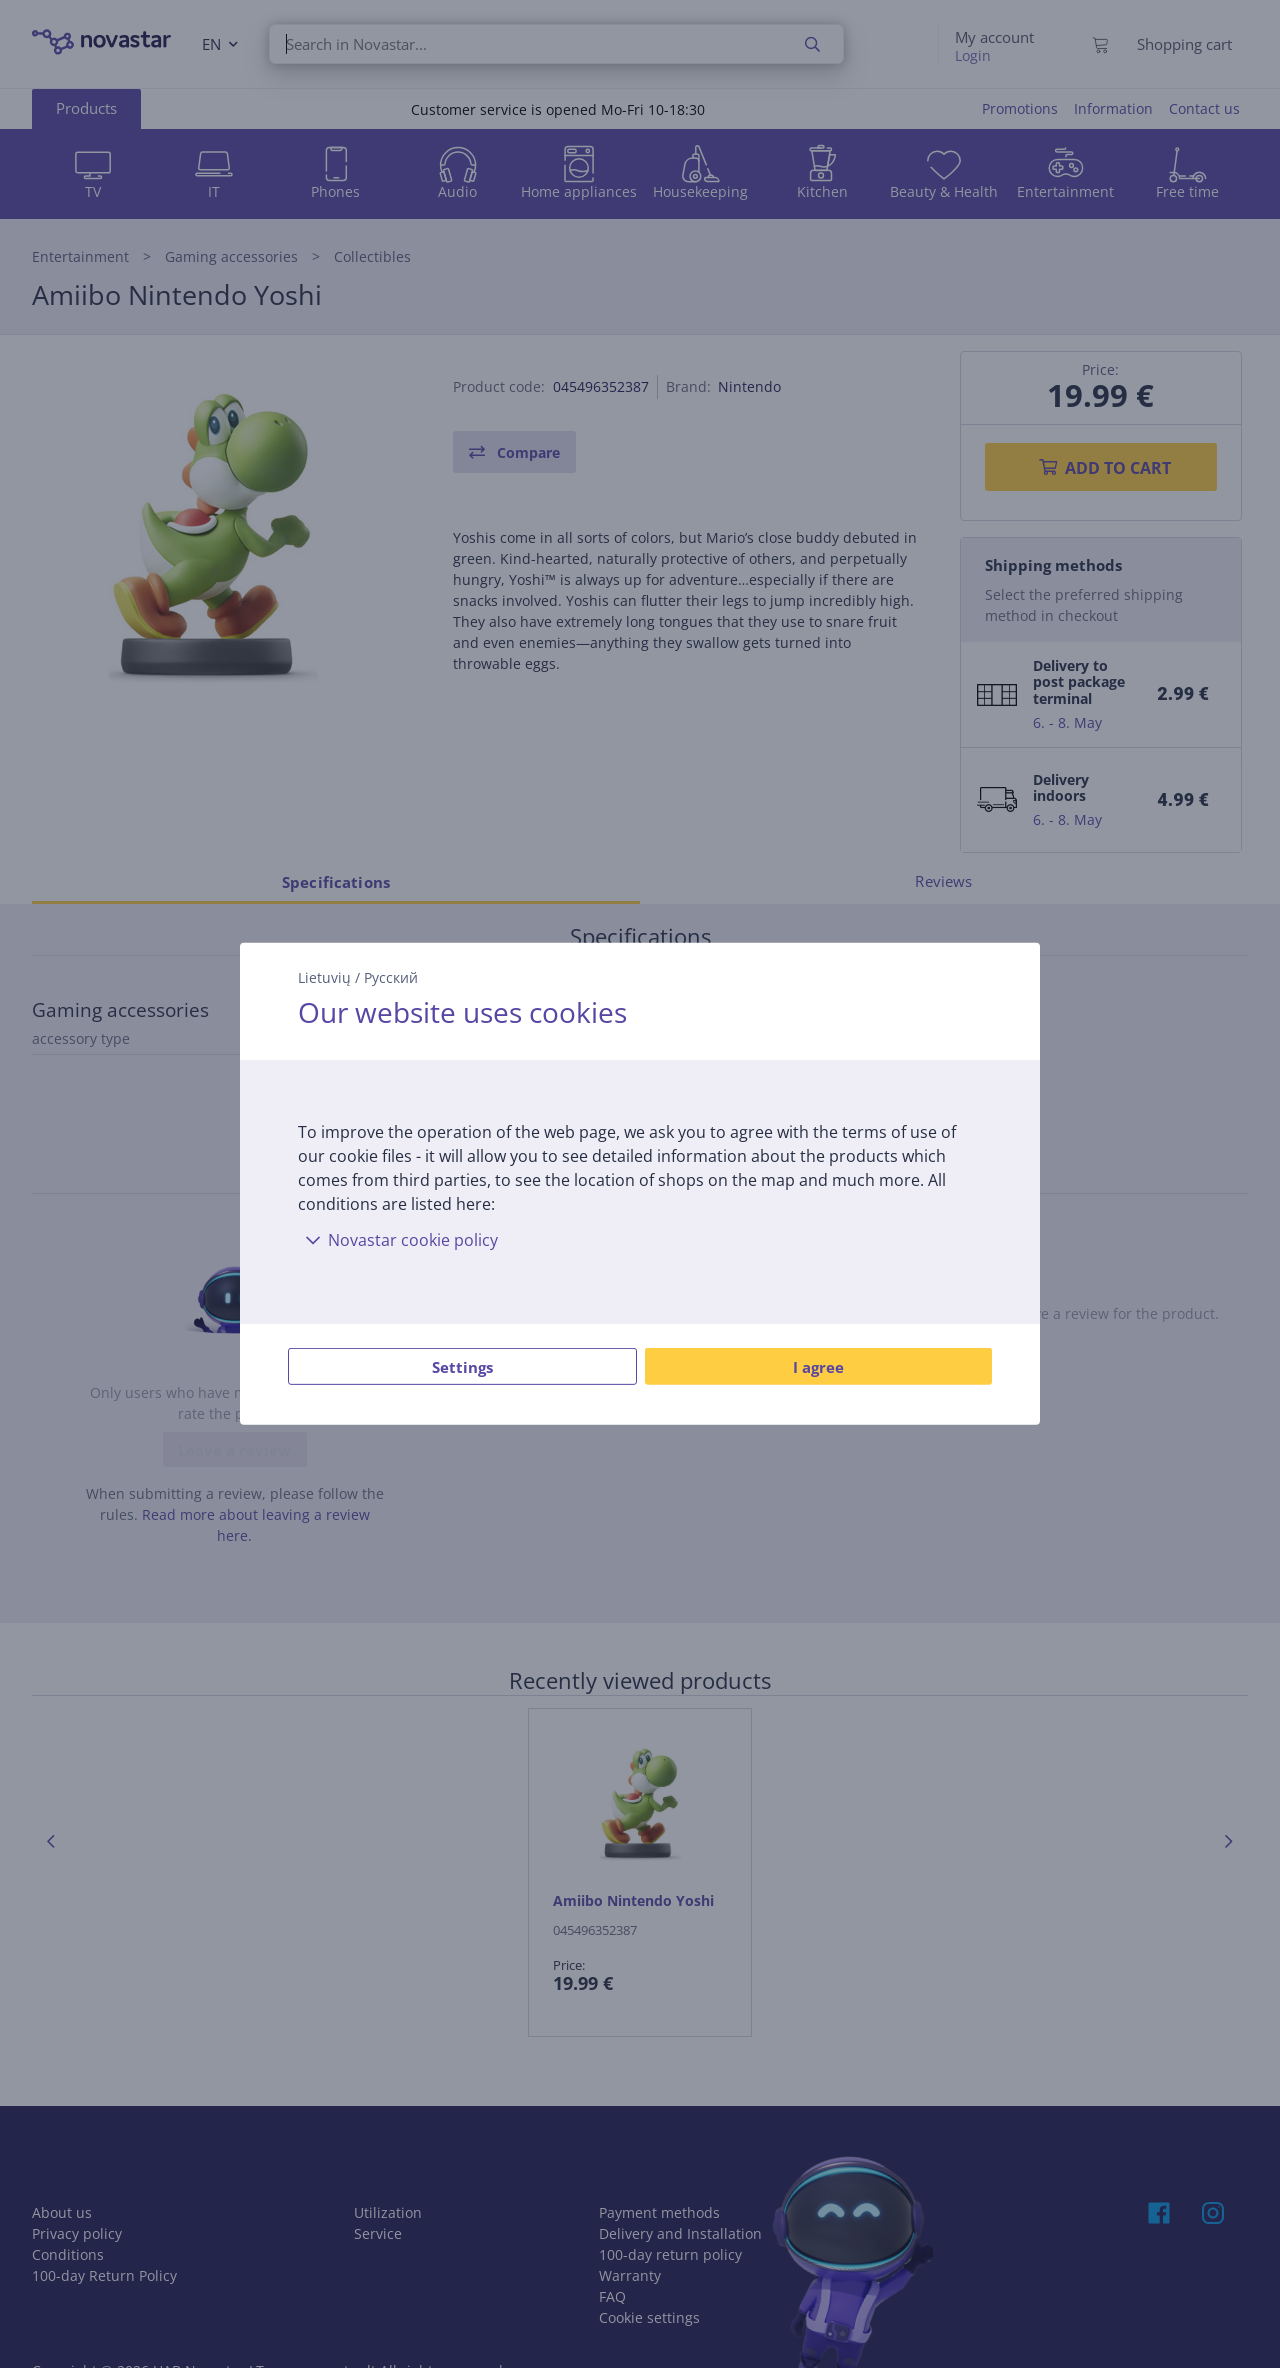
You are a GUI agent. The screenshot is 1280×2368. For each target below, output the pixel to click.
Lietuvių (324, 977)
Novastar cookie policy (398, 1240)
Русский (391, 977)
